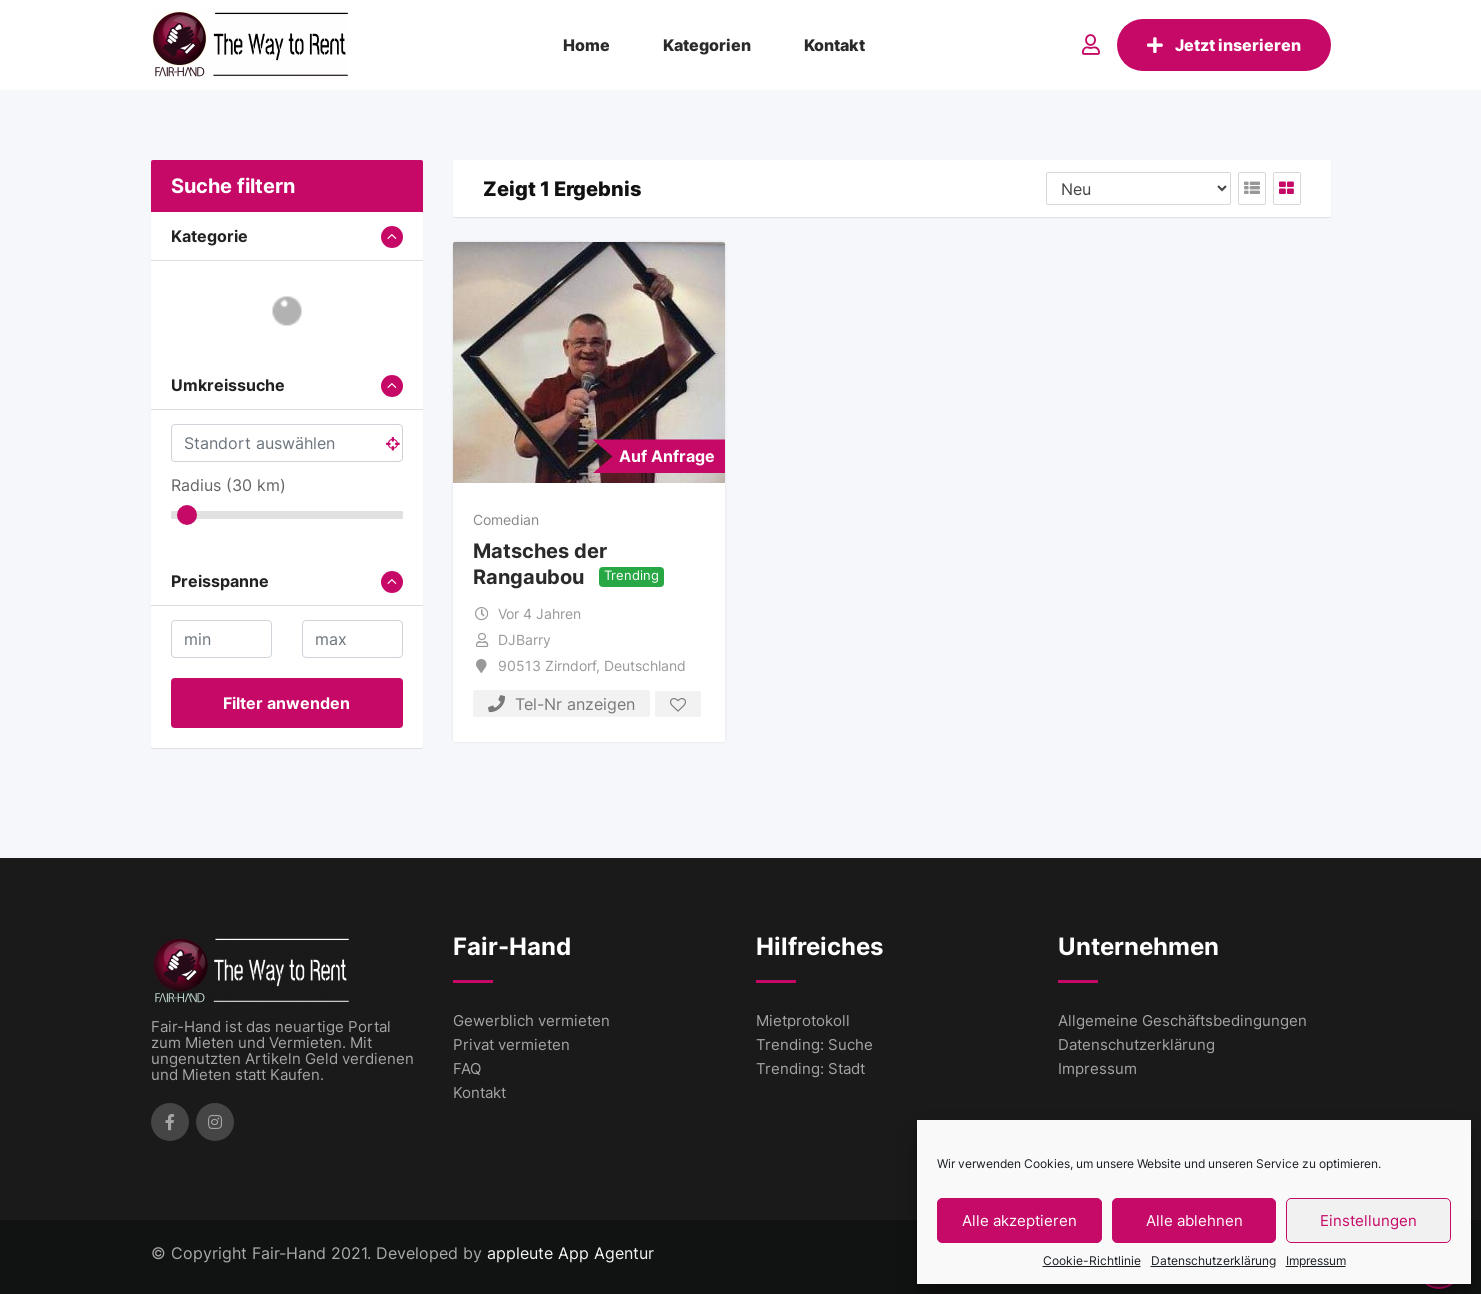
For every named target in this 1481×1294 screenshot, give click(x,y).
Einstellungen (1368, 1220)
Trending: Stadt (810, 1068)
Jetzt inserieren (1224, 45)
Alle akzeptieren (1019, 1220)
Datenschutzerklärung (1213, 1260)
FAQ (467, 1068)
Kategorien (707, 45)
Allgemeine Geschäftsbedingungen (1182, 1020)
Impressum (1316, 1260)
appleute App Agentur (570, 1253)
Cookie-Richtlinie (1092, 1260)
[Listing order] (1138, 188)
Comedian (506, 519)
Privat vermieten (511, 1044)
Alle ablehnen (1194, 1220)
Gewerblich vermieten (531, 1020)
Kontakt (834, 45)
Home (586, 45)
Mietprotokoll (803, 1020)
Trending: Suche (814, 1044)
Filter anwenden (286, 703)
